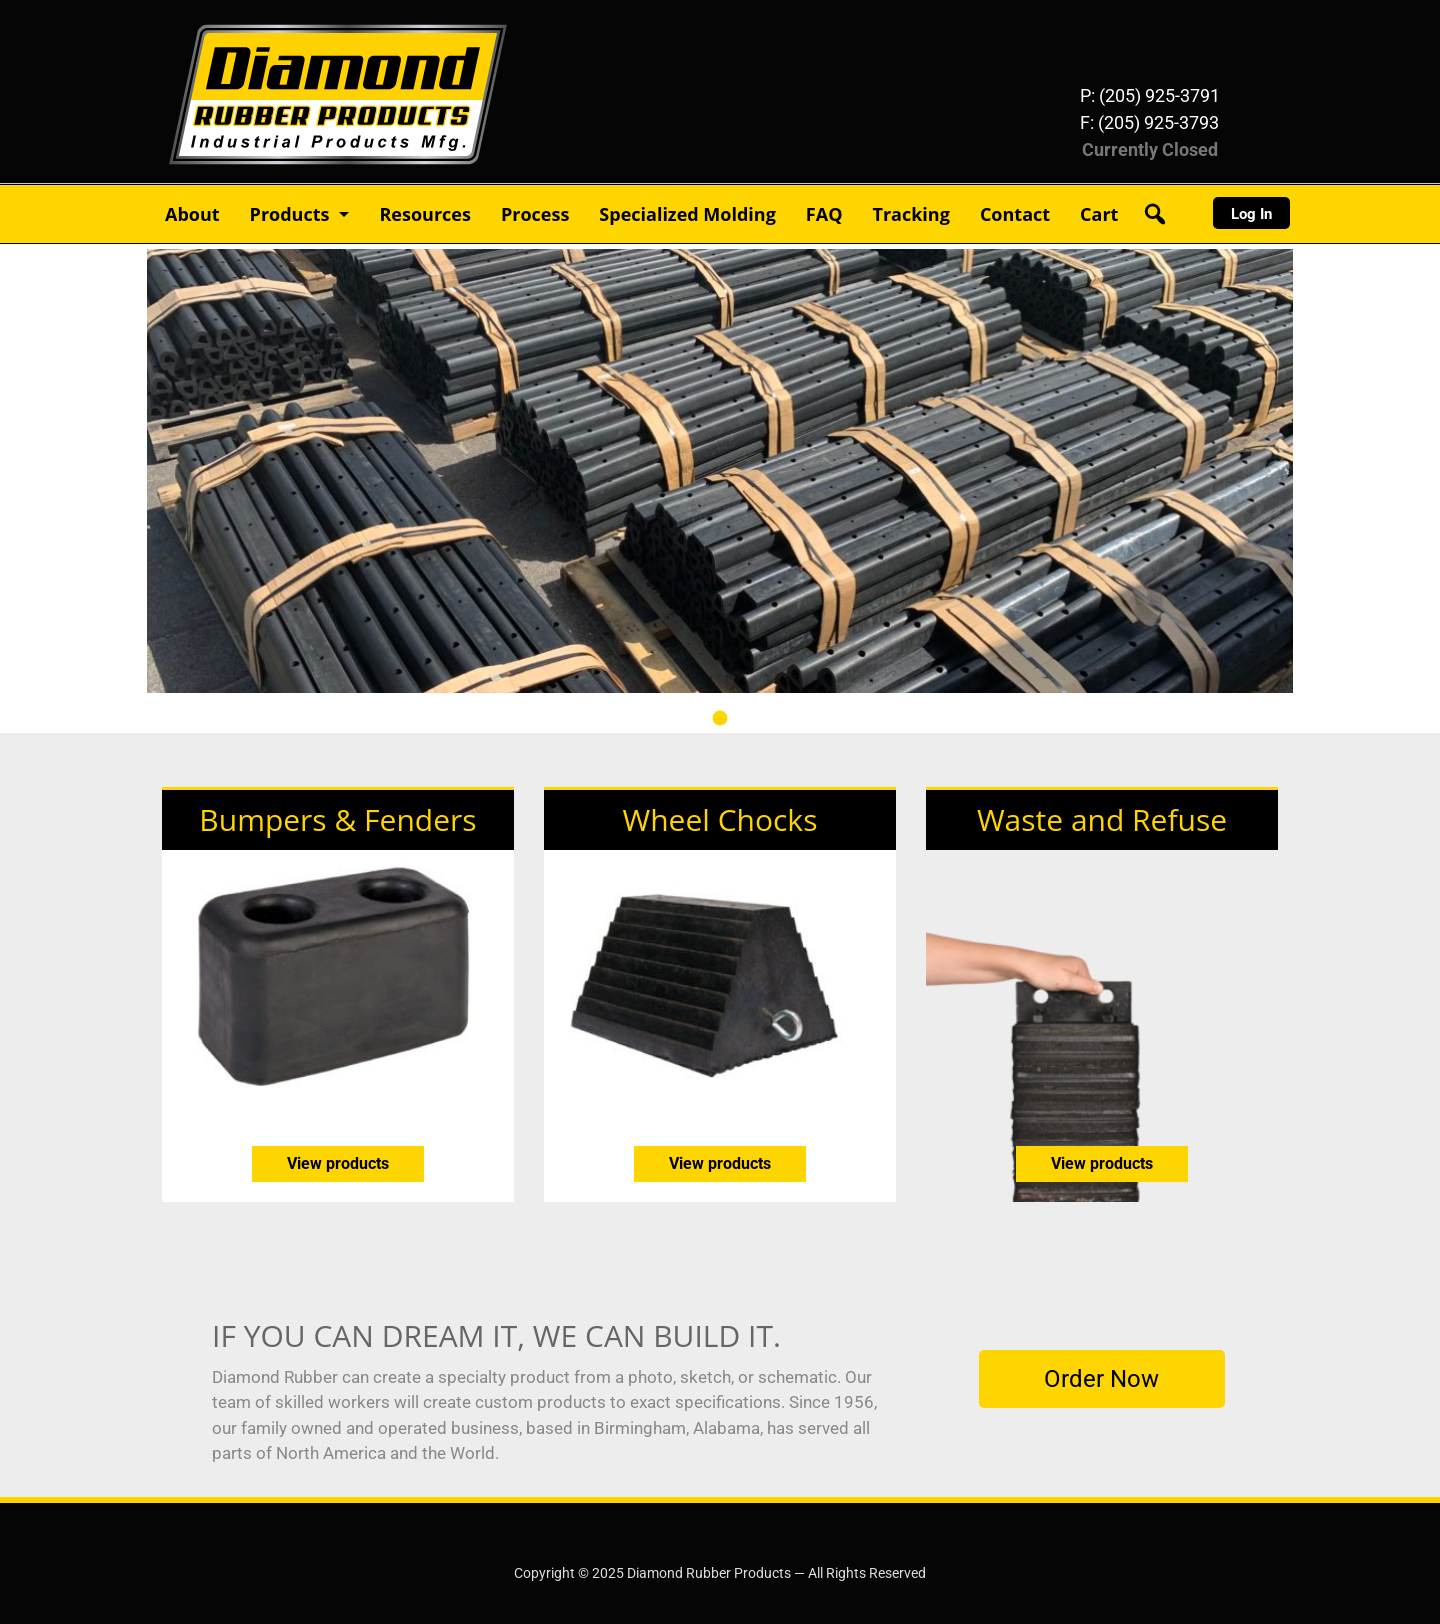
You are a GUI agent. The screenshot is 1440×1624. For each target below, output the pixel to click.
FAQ (824, 214)
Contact (1015, 214)
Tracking (910, 214)
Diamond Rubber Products (266, 28)
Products (290, 214)
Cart (1099, 214)
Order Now (1101, 1379)
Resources (424, 214)
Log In (1251, 214)
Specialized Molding (687, 214)
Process (535, 214)
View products (338, 1163)
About (192, 214)
